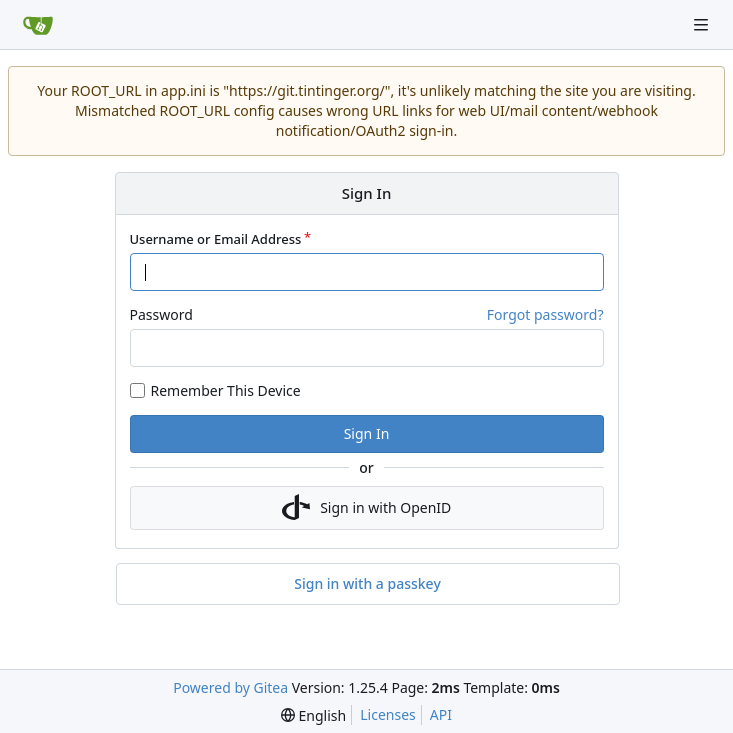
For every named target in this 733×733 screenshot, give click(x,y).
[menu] (313, 715)
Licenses (388, 714)
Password (161, 314)
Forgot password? (545, 314)
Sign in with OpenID (367, 508)
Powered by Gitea (230, 687)
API (441, 714)
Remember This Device (226, 390)
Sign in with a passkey (367, 584)
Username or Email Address (216, 239)
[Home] (38, 25)
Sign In (367, 433)
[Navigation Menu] (703, 24)
